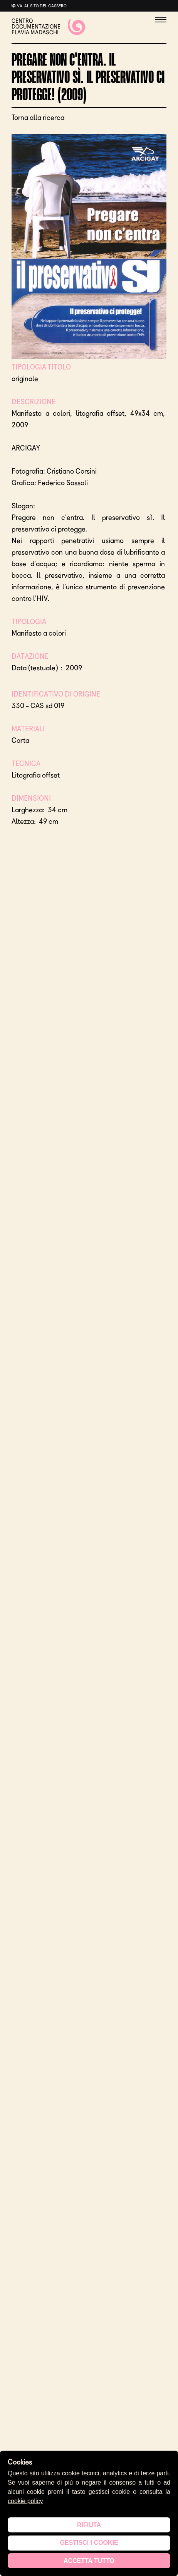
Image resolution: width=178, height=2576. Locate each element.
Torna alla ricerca (38, 117)
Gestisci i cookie (89, 2542)
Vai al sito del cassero (42, 5)
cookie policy (25, 2501)
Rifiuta (89, 2525)
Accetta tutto (89, 2560)
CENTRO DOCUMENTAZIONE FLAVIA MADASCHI (48, 27)
